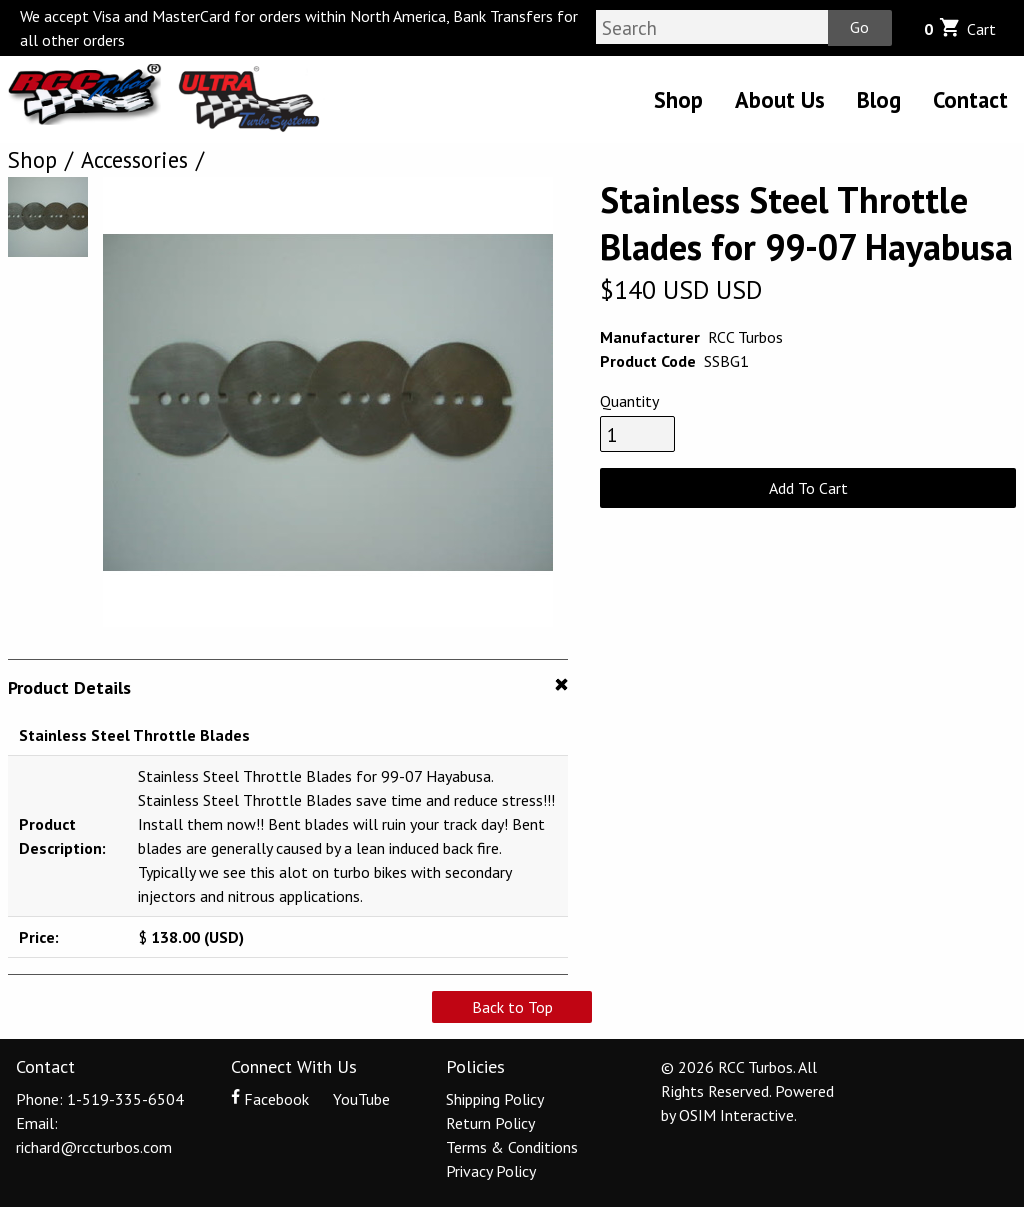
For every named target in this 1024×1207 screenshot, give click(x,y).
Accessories (134, 159)
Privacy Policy (491, 1171)
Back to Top (512, 1007)
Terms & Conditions (512, 1147)
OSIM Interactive (736, 1115)
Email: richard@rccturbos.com (94, 1135)
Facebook (272, 1099)
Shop (678, 99)
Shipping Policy (495, 1099)
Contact (970, 99)
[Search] (712, 27)
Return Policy (490, 1123)
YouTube (351, 1099)
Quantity (629, 401)
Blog (879, 99)
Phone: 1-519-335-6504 (100, 1099)
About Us (780, 99)
